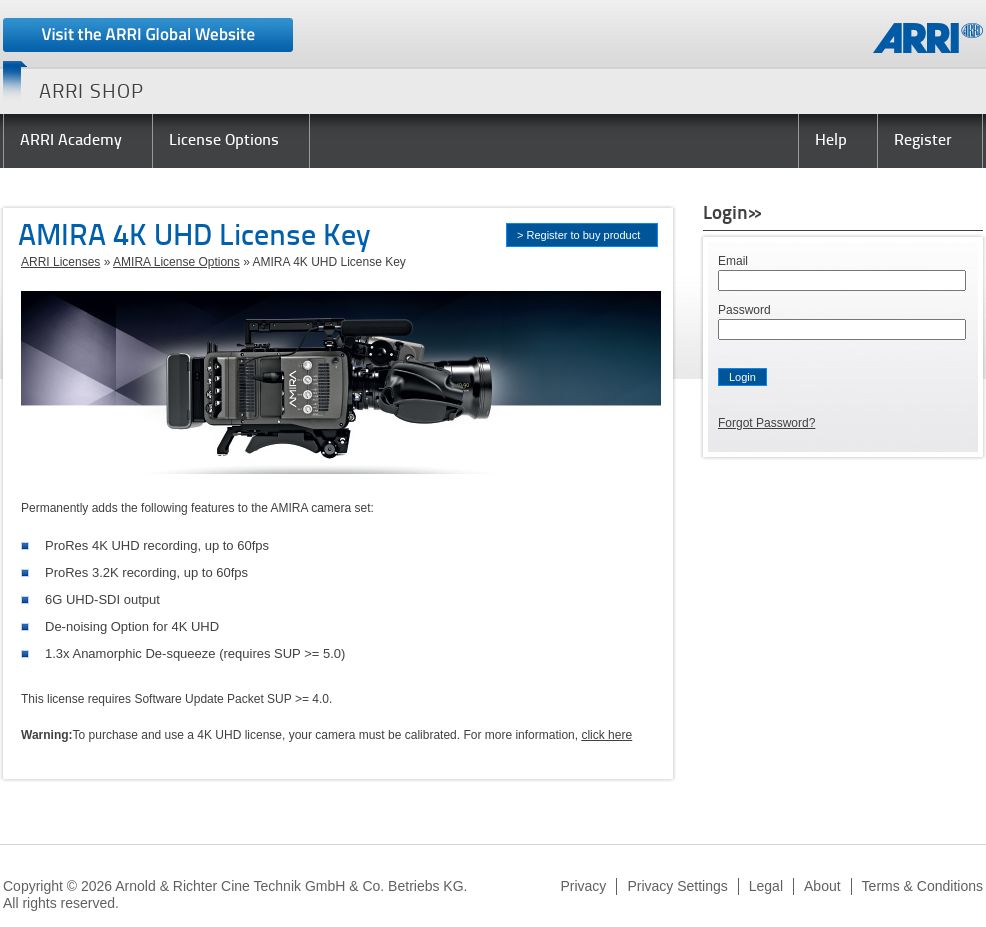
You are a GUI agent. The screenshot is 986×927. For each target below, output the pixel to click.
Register (923, 141)
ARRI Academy (71, 141)
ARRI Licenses (60, 262)
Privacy (583, 886)
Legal (766, 886)
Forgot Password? (766, 423)
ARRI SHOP (91, 93)
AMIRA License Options (176, 262)
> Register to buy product (578, 235)
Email (733, 261)
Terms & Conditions (922, 886)
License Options (224, 141)
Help (831, 141)
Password (744, 310)
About (822, 886)
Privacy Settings (677, 886)
